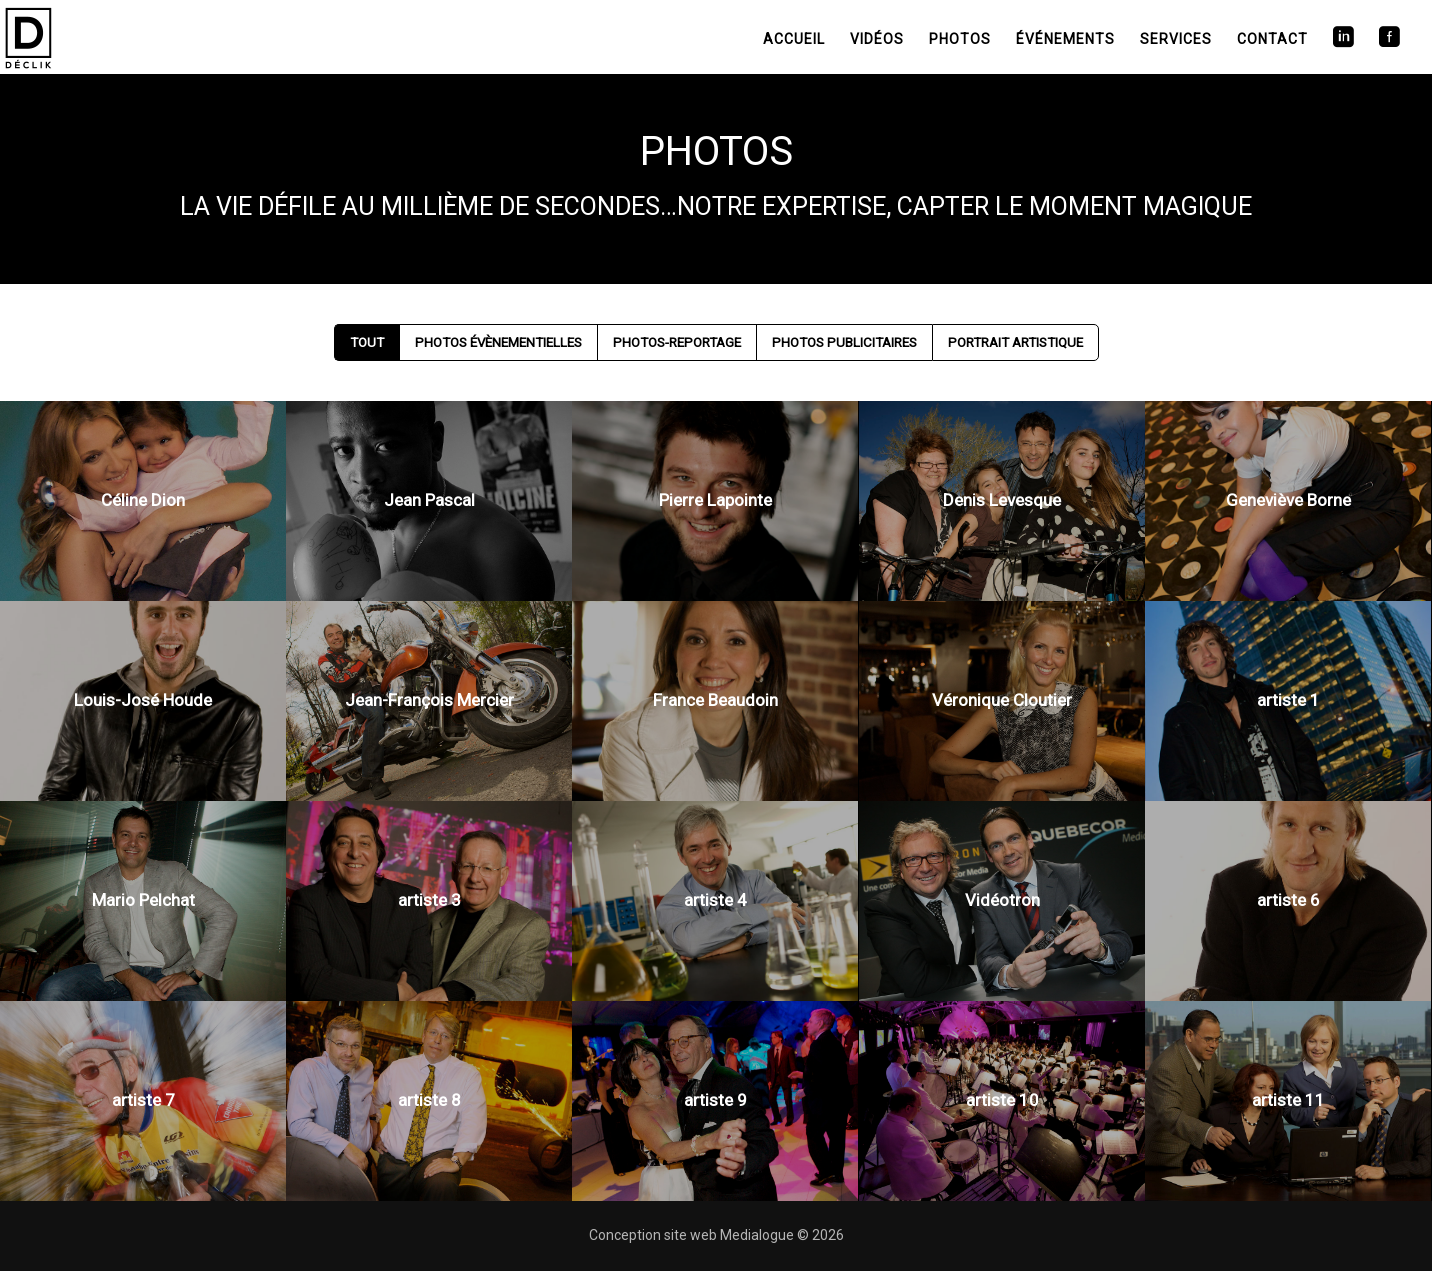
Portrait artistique (1015, 342)
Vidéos (877, 39)
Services (1176, 39)
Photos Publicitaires (844, 342)
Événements (1065, 39)
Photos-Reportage (677, 342)
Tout (367, 342)
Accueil (794, 39)
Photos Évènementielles (498, 342)
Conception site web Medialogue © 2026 (716, 1235)
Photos (960, 39)
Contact (1272, 39)
